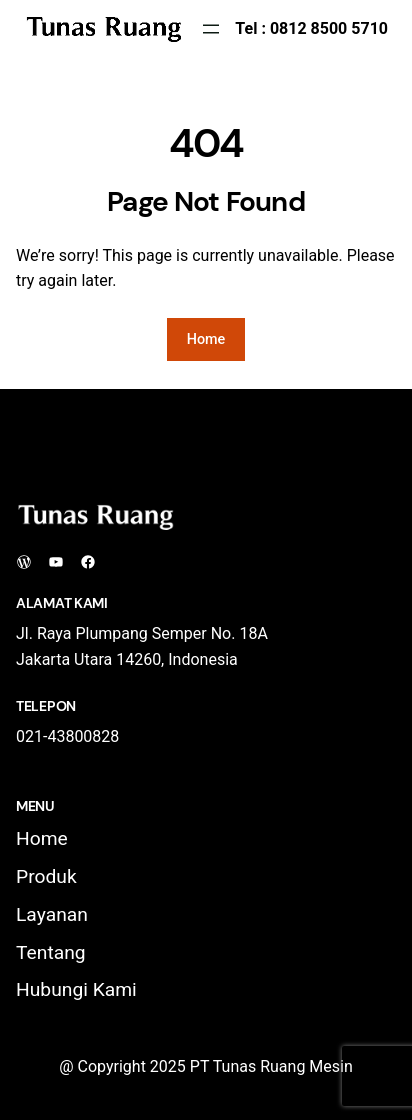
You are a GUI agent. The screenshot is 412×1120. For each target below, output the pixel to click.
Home (206, 339)
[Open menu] (211, 29)
